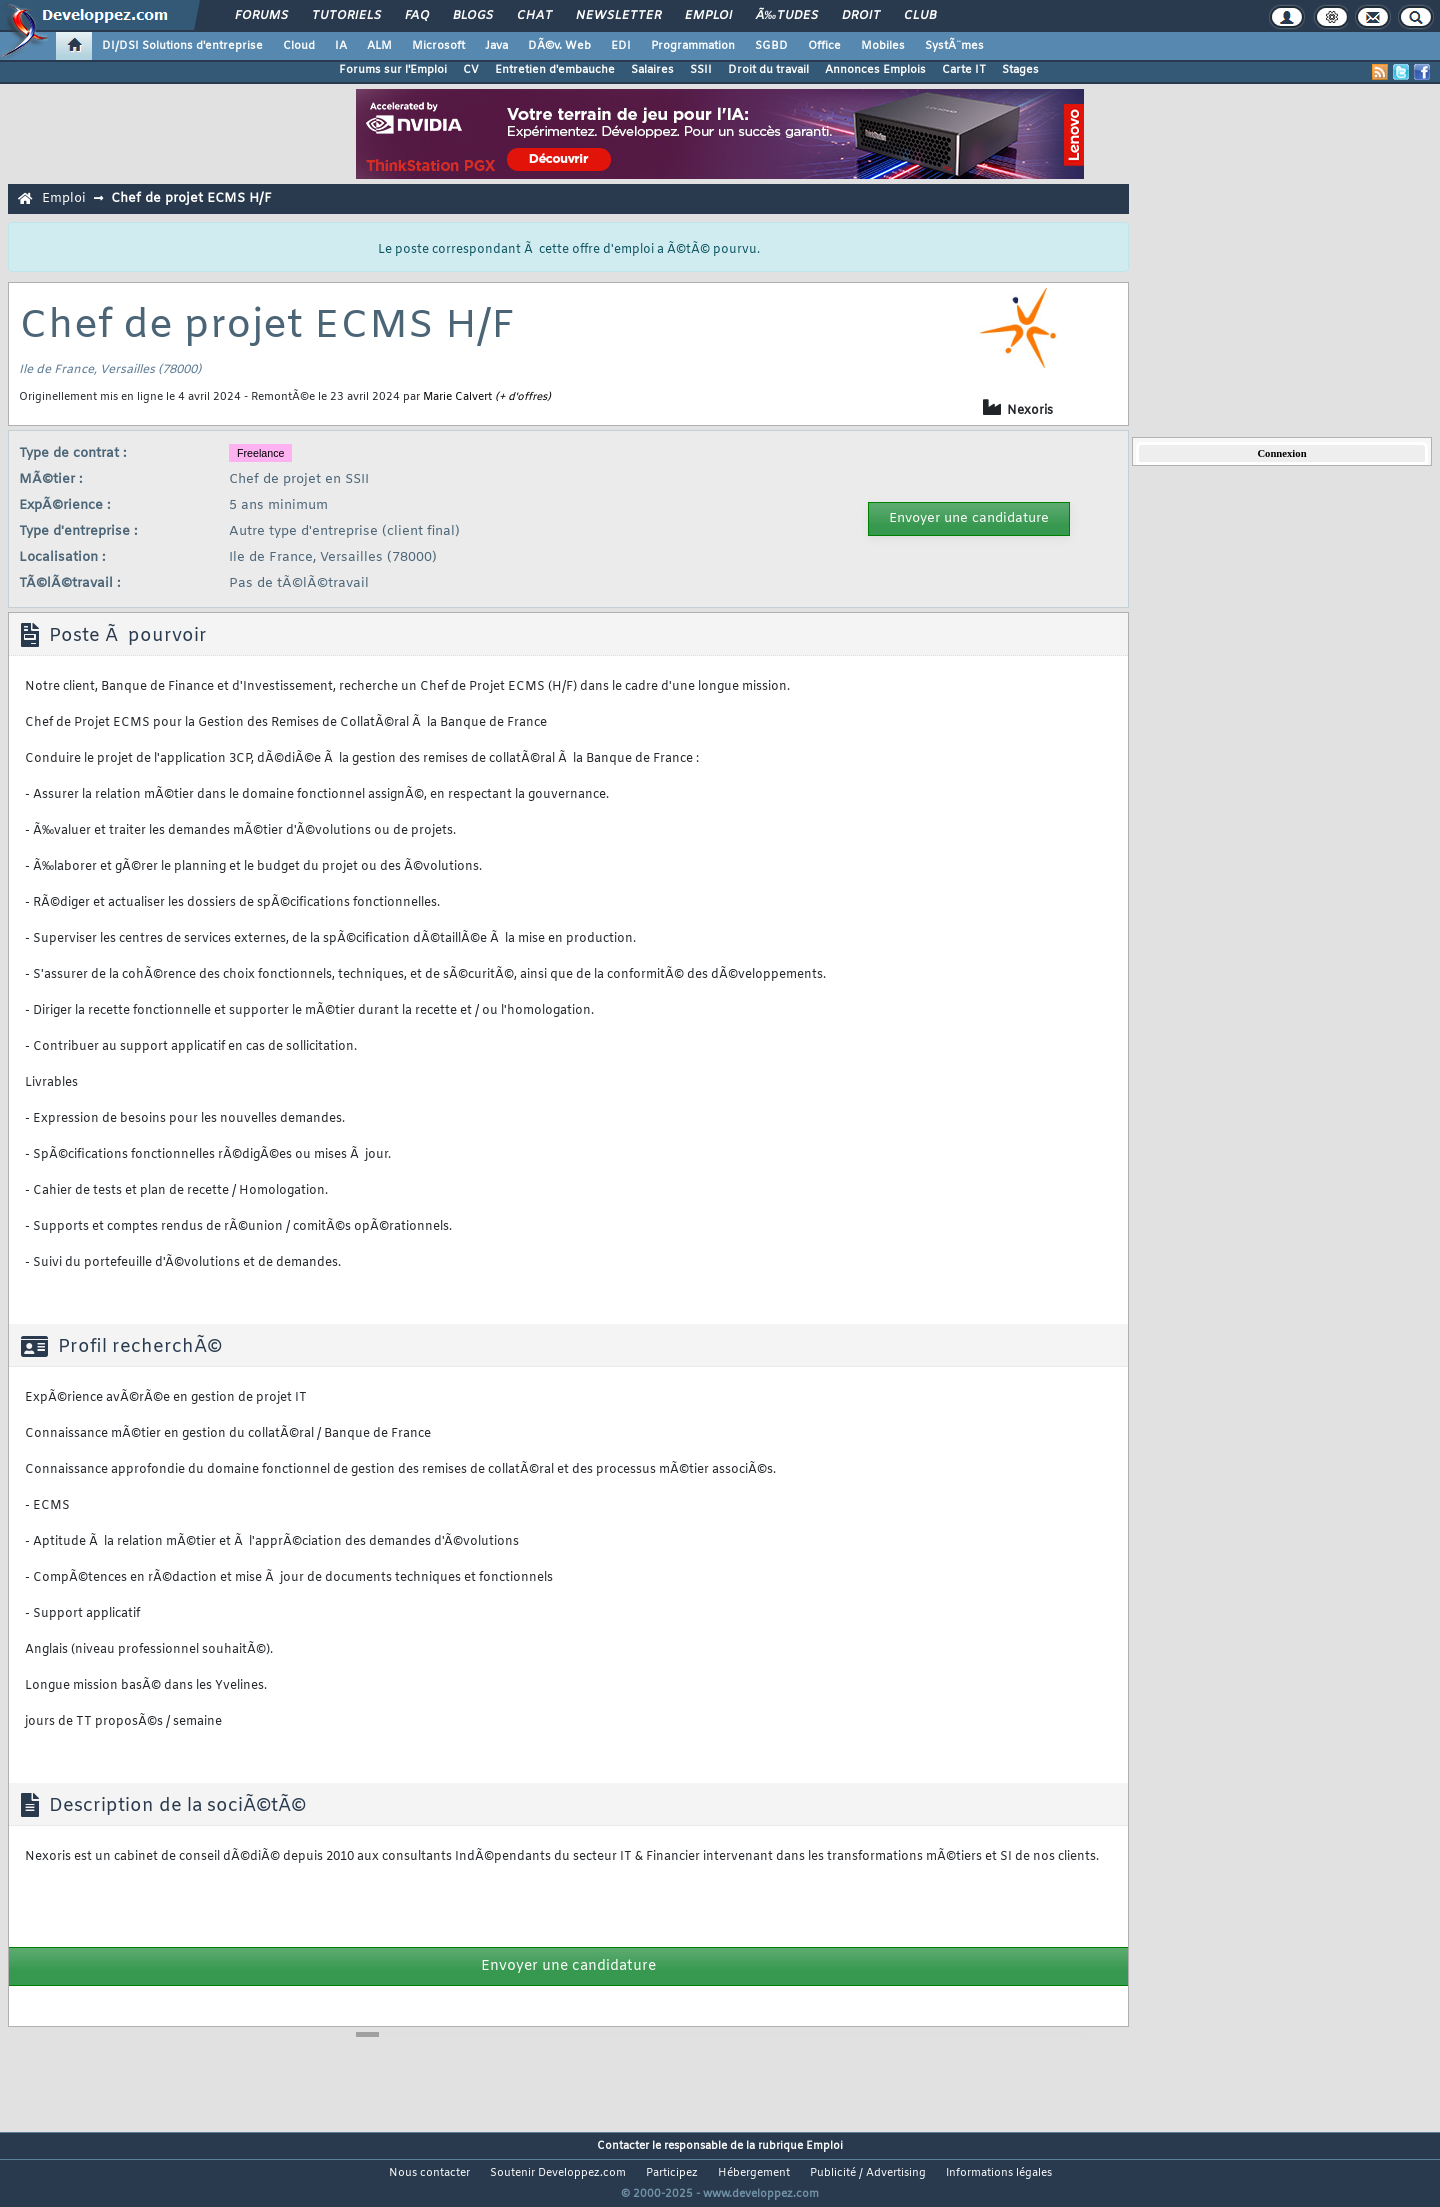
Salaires (652, 70)
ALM (379, 46)
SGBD (771, 46)
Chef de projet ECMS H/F (191, 198)
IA (341, 46)
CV (471, 70)
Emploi (708, 16)
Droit (861, 16)
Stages (1020, 70)
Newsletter (618, 16)
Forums (261, 16)
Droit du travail (768, 70)
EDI (621, 46)
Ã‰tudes (787, 16)
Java (496, 46)
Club (920, 16)
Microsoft (438, 46)
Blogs (473, 16)
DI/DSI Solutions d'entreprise (182, 46)
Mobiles (883, 46)
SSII (701, 70)
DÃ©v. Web (559, 46)
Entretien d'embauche (555, 70)
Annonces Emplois (875, 70)
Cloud (299, 46)
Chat (534, 16)
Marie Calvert (457, 397)
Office (824, 46)
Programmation (693, 46)
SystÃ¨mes (954, 46)
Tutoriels (346, 16)
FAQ (417, 16)
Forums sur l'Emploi (393, 70)
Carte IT (964, 70)
